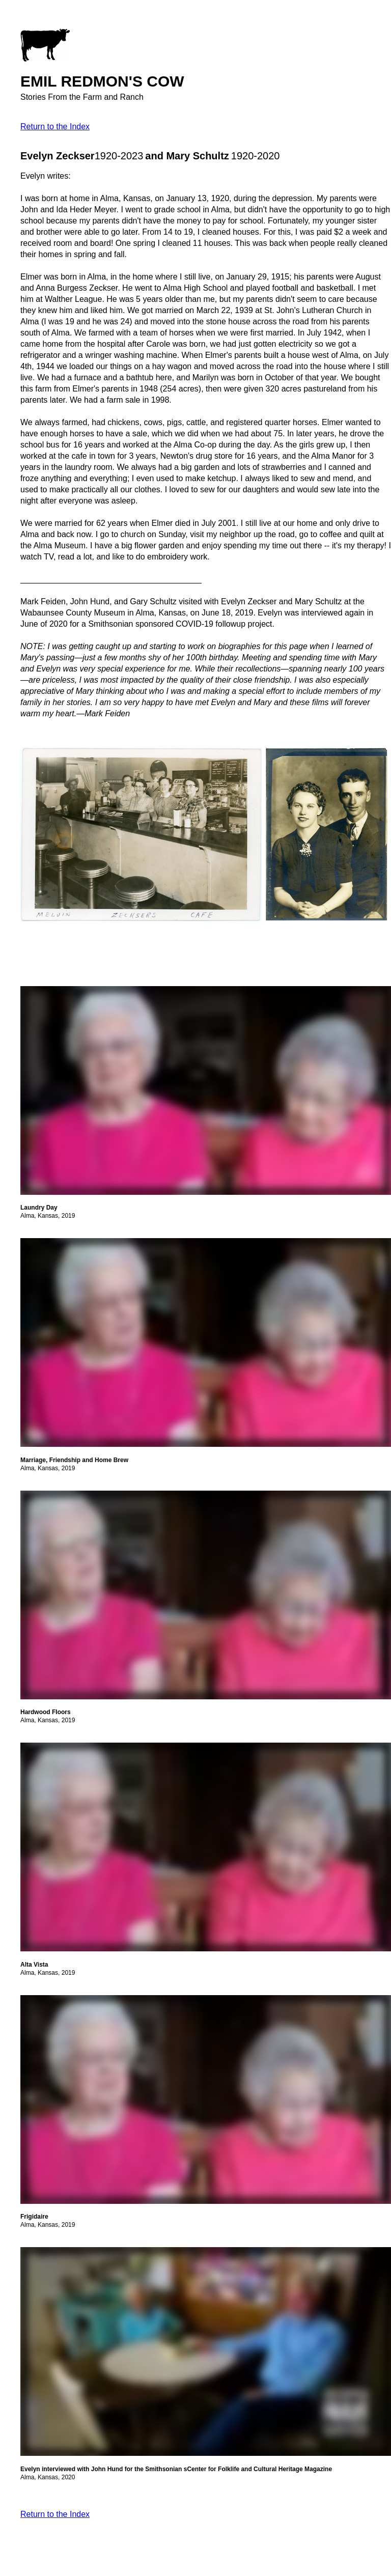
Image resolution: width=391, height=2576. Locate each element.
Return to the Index (55, 126)
